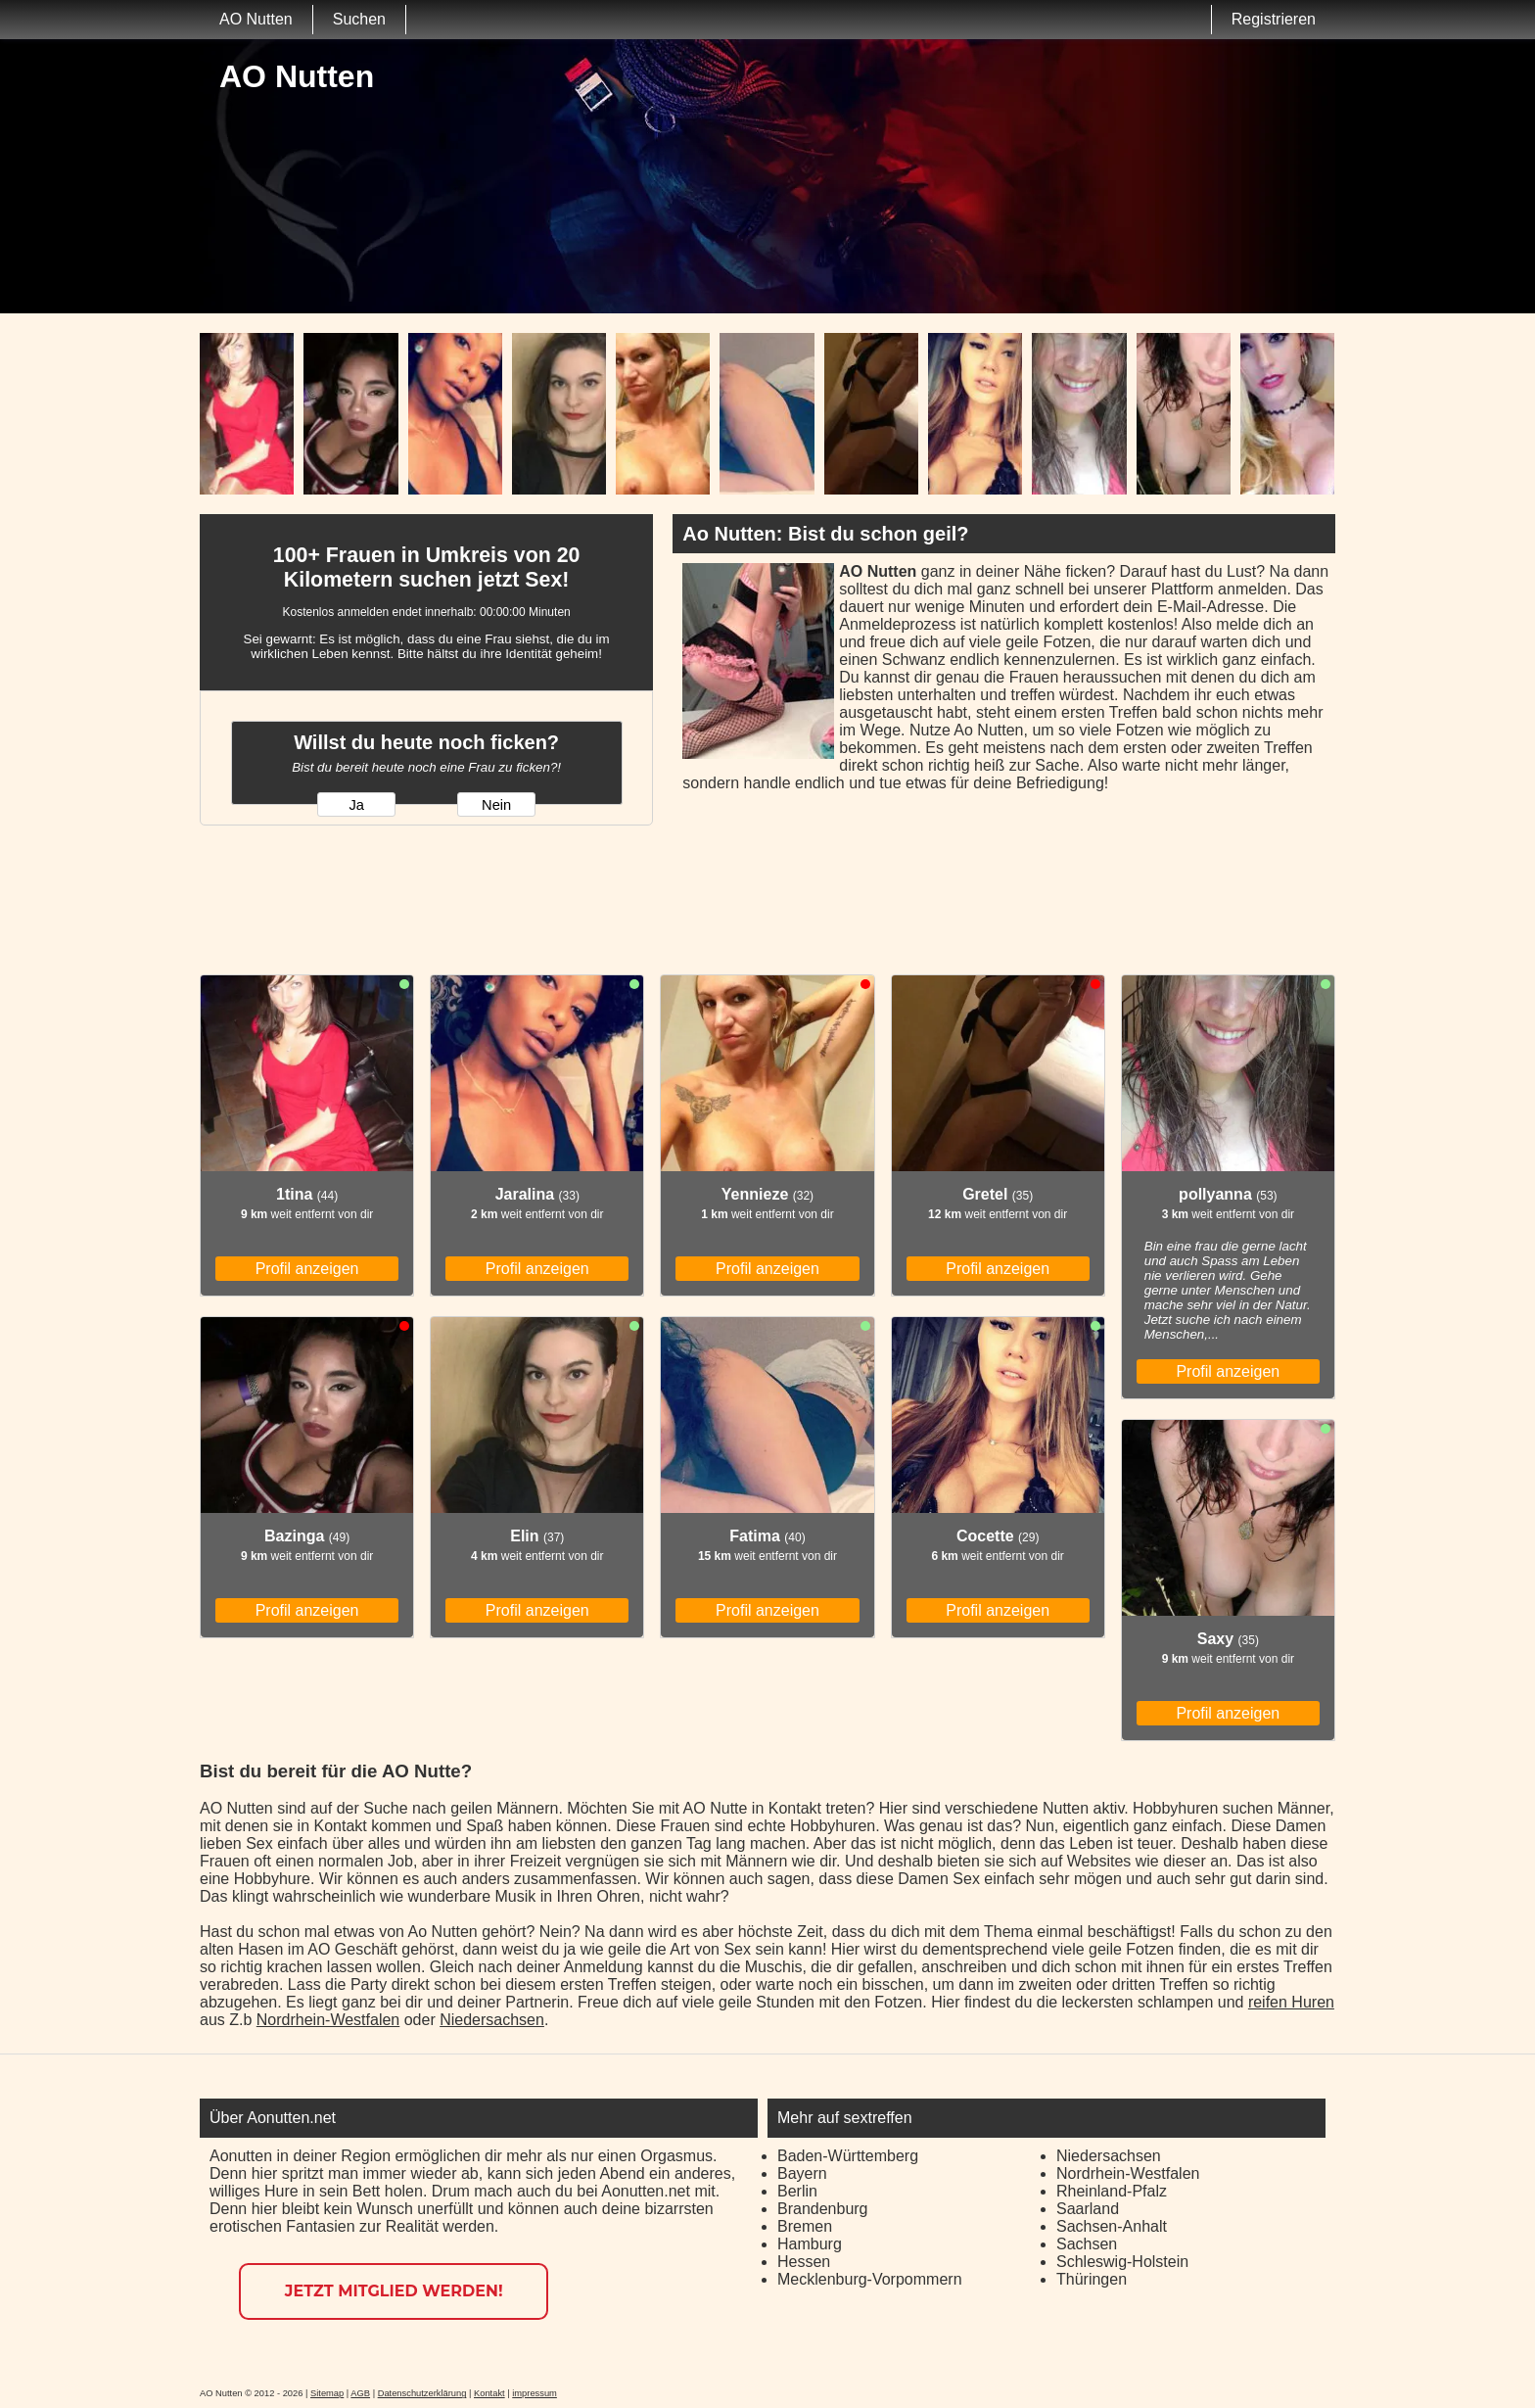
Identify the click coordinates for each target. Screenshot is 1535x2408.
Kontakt (489, 2393)
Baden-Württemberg (847, 2156)
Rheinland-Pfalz (1111, 2191)
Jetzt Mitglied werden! (394, 2291)
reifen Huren (1291, 2002)
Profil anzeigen (307, 1268)
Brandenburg (822, 2208)
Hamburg (809, 2244)
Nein (496, 805)
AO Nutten (256, 19)
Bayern (802, 2173)
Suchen (359, 19)
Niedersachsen (492, 2019)
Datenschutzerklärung (422, 2393)
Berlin (797, 2191)
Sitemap (327, 2393)
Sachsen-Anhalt (1111, 2226)
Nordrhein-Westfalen (327, 2019)
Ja (356, 805)
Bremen (804, 2226)
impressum (534, 2393)
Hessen (803, 2261)
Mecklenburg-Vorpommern (869, 2279)
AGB (360, 2393)
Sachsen (1086, 2244)
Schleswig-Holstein (1122, 2261)
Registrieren (1274, 19)
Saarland (1087, 2208)
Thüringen (1091, 2279)
